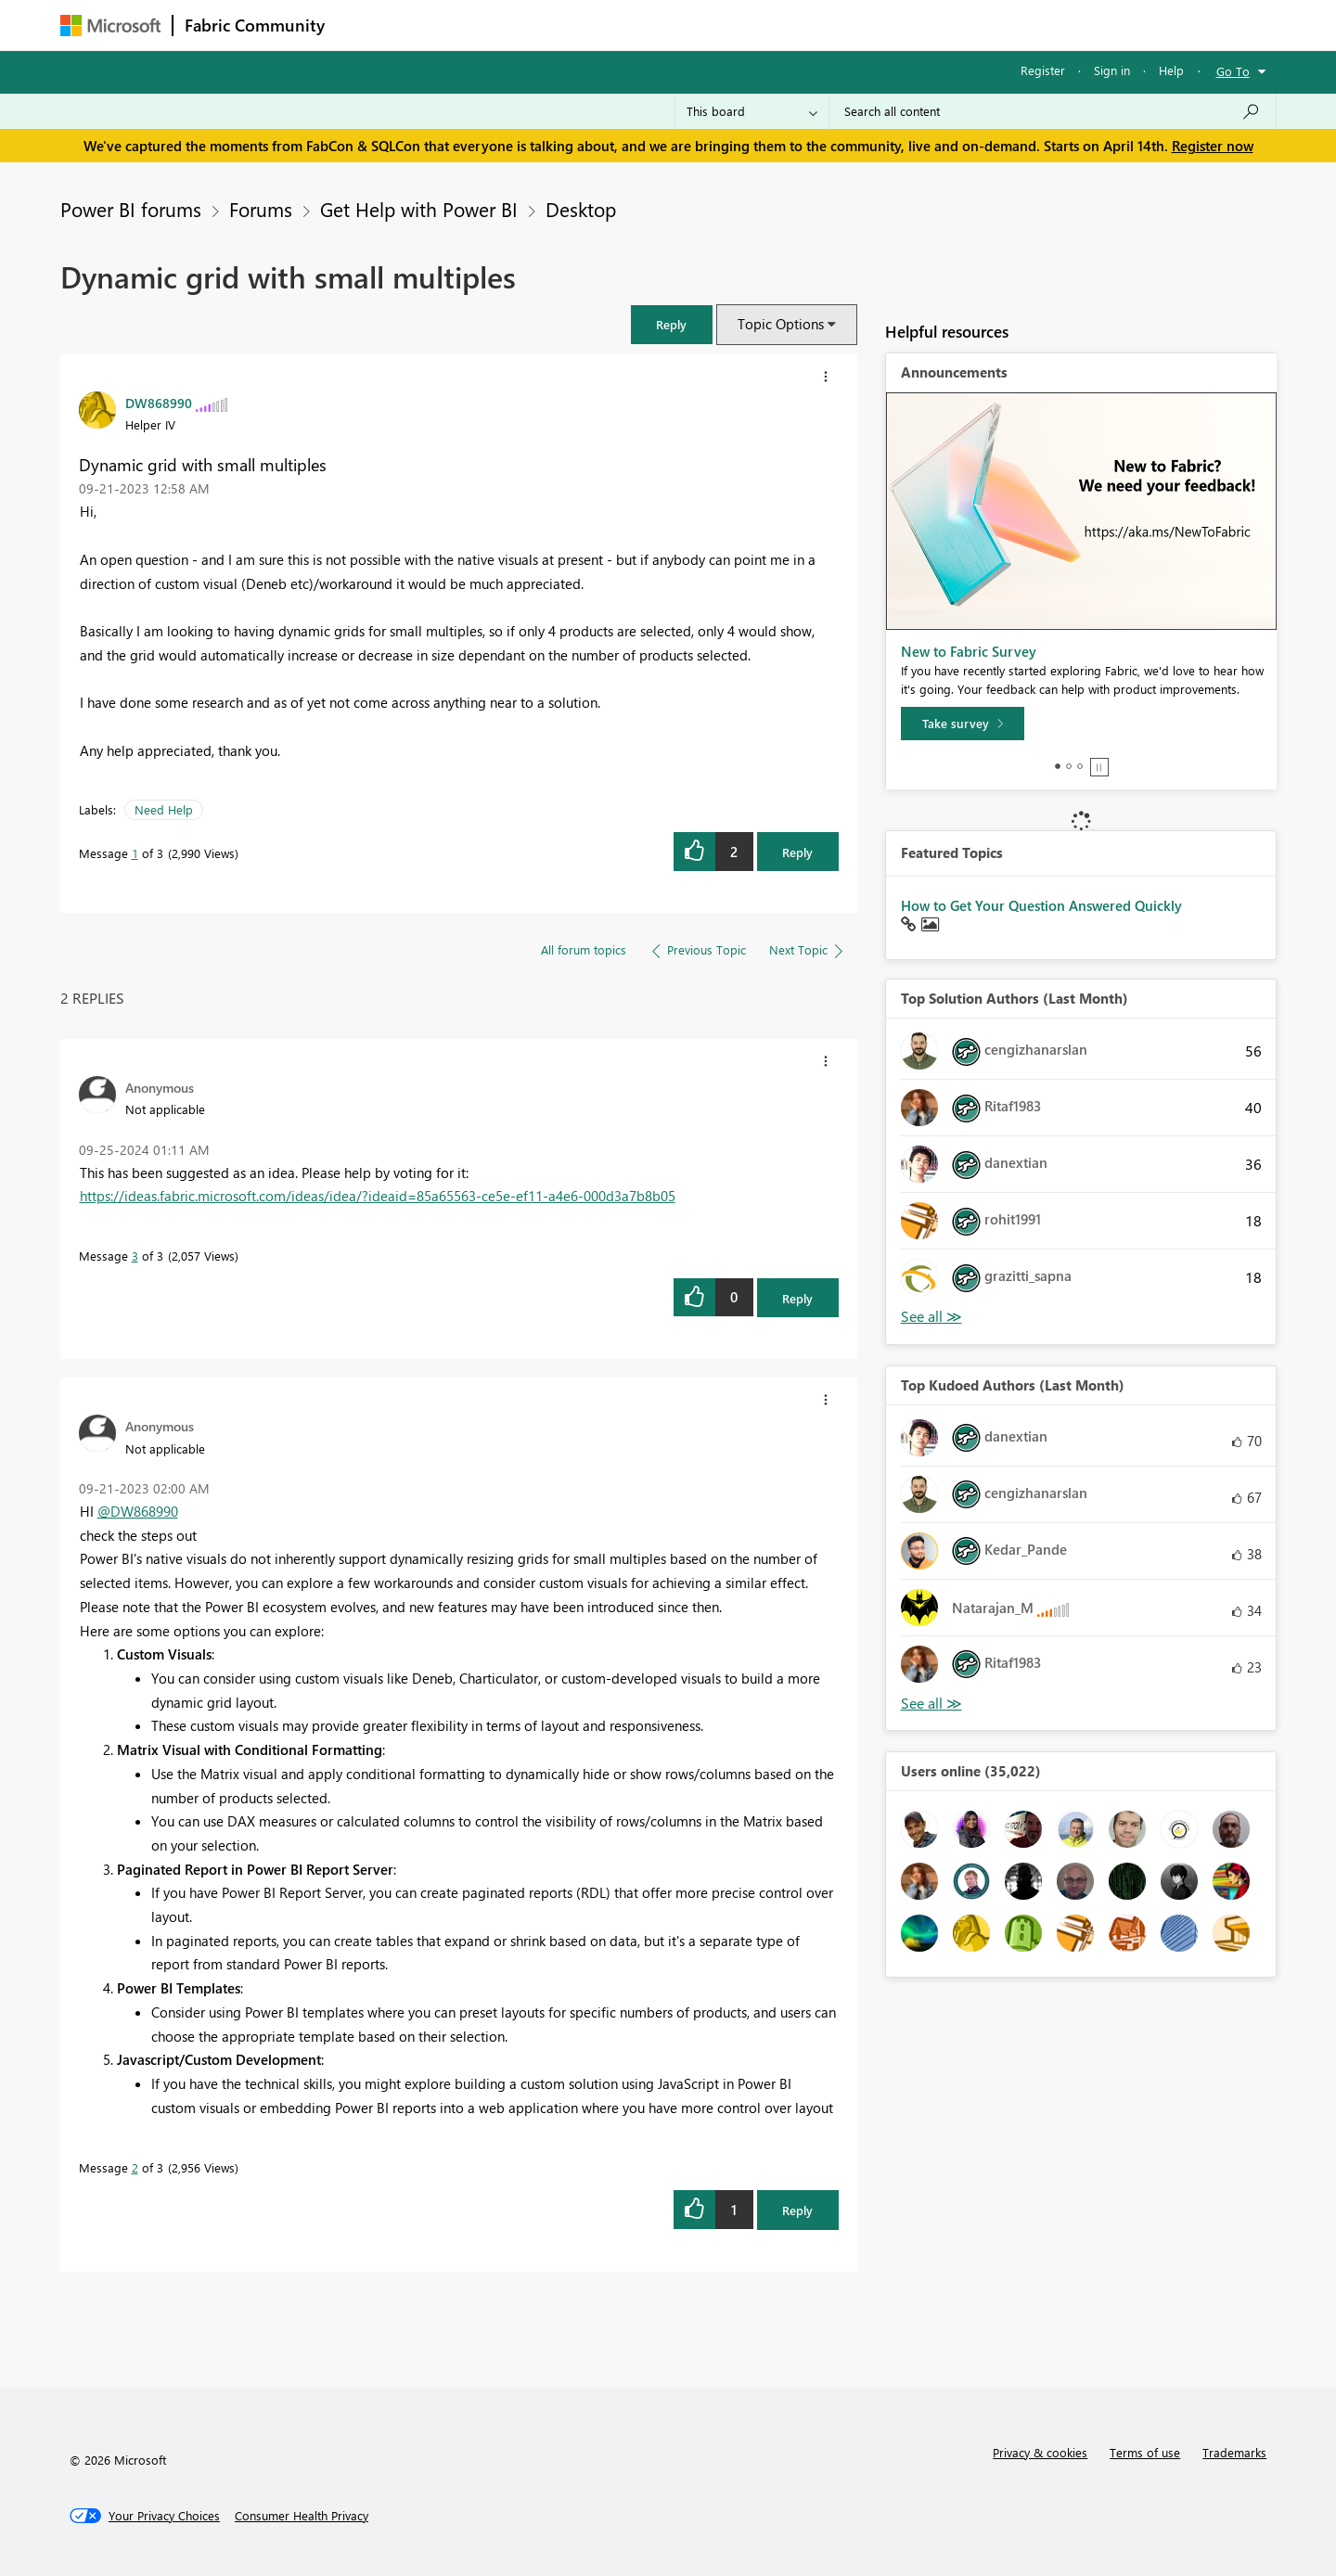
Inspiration (448, 24)
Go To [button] (1233, 71)
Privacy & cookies (1040, 2452)
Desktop (581, 209)
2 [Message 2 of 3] (135, 2167)
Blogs (690, 24)
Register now (1212, 145)
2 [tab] (1069, 766)
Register (1043, 70)
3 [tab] (1080, 766)
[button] (672, 324)
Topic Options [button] (781, 323)
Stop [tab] (1099, 767)
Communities (607, 24)
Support (840, 24)
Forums (367, 24)
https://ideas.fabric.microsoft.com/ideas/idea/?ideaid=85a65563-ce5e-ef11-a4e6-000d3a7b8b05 (377, 1195)
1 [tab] (1057, 766)
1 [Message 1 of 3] (135, 853)
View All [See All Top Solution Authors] (931, 1316)
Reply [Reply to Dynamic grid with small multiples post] (797, 852)
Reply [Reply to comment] (797, 1298)
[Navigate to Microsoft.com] (110, 25)
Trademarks (1234, 2452)
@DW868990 (137, 1511)
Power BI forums (130, 209)
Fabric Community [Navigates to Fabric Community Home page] (255, 25)
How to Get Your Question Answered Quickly (1041, 905)
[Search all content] (1053, 111)
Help (1171, 70)
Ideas (524, 24)
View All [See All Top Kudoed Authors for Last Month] (931, 1703)
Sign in (1112, 70)
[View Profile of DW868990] (158, 402)
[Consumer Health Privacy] (301, 2515)
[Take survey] (962, 723)
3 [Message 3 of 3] (135, 1255)
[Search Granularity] (752, 111)
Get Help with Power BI (419, 209)
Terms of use (1145, 2452)
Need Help (164, 809)
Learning (762, 24)
